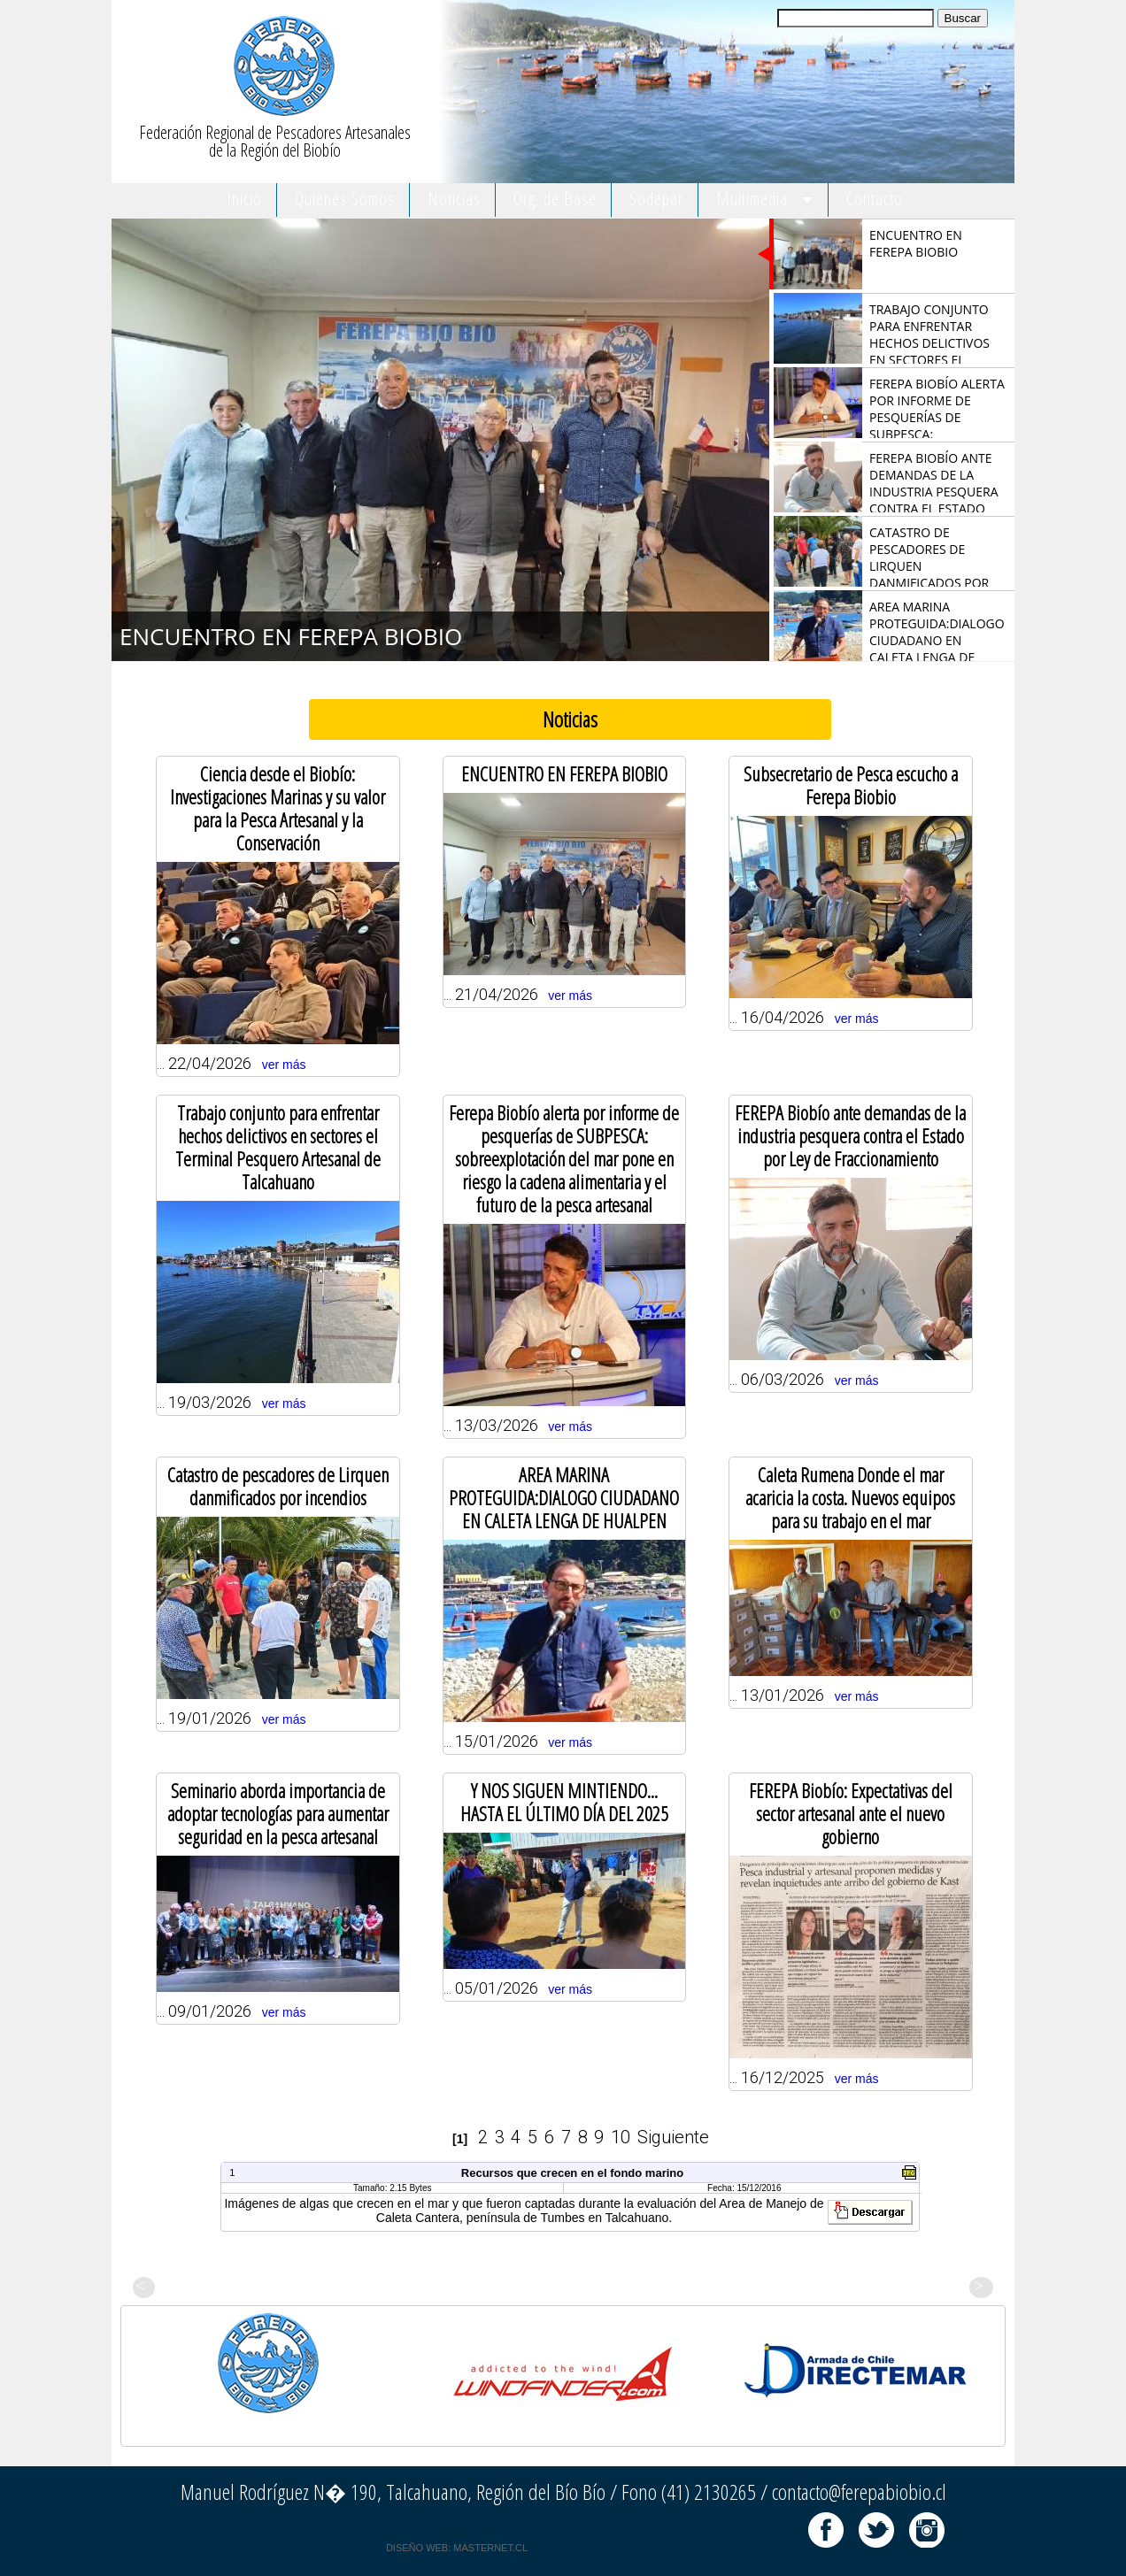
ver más (284, 1064)
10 (620, 2137)
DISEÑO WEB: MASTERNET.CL (457, 2547)
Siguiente (673, 2137)
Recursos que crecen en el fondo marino (572, 2173)
